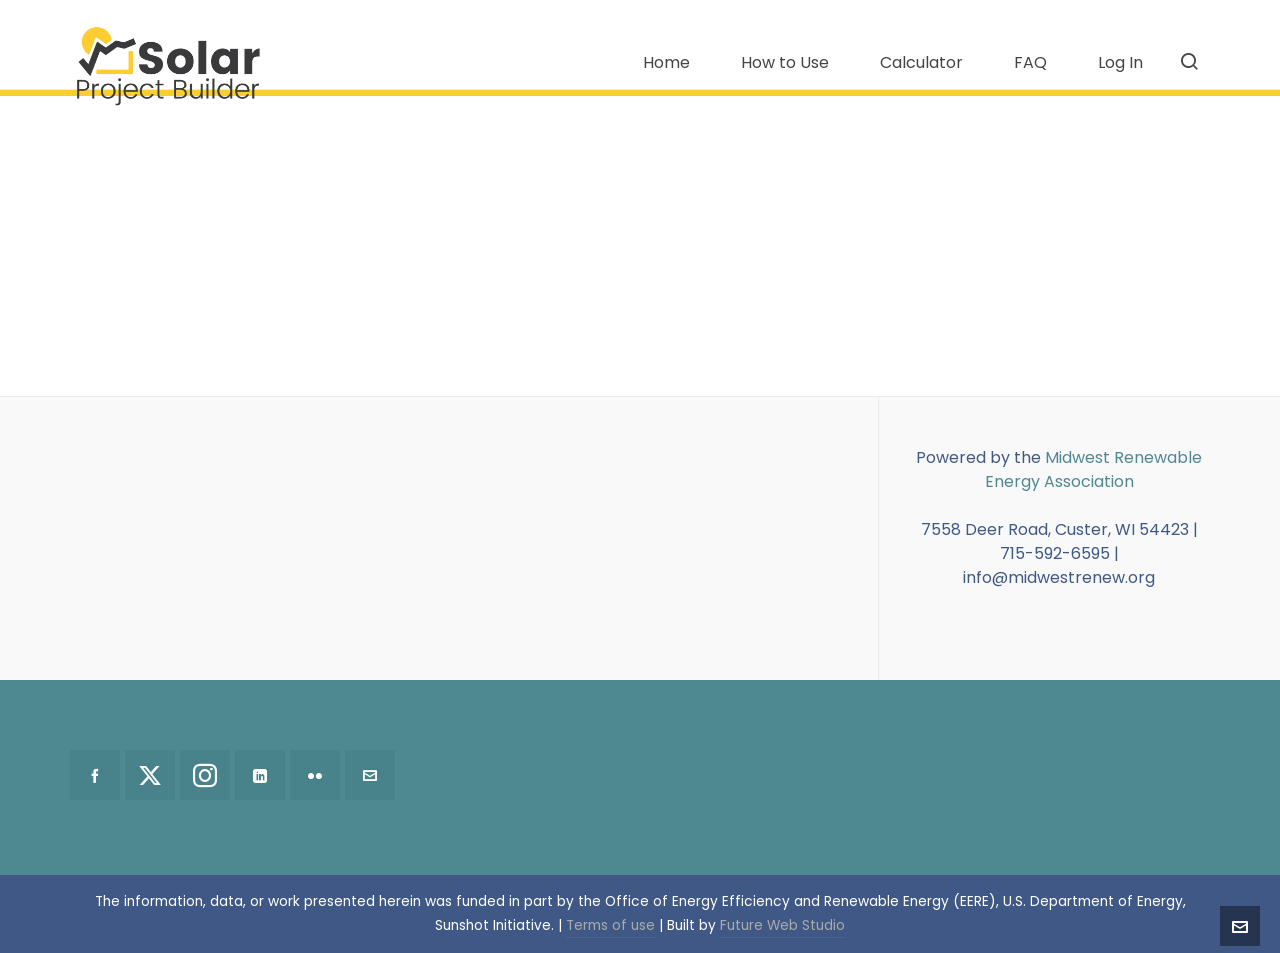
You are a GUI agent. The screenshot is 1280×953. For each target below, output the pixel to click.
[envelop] (370, 775)
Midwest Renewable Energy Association (1094, 469)
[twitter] (150, 775)
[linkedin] (260, 775)
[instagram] (205, 775)
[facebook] (95, 775)
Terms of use (610, 925)
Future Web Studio (782, 925)
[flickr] (315, 775)
